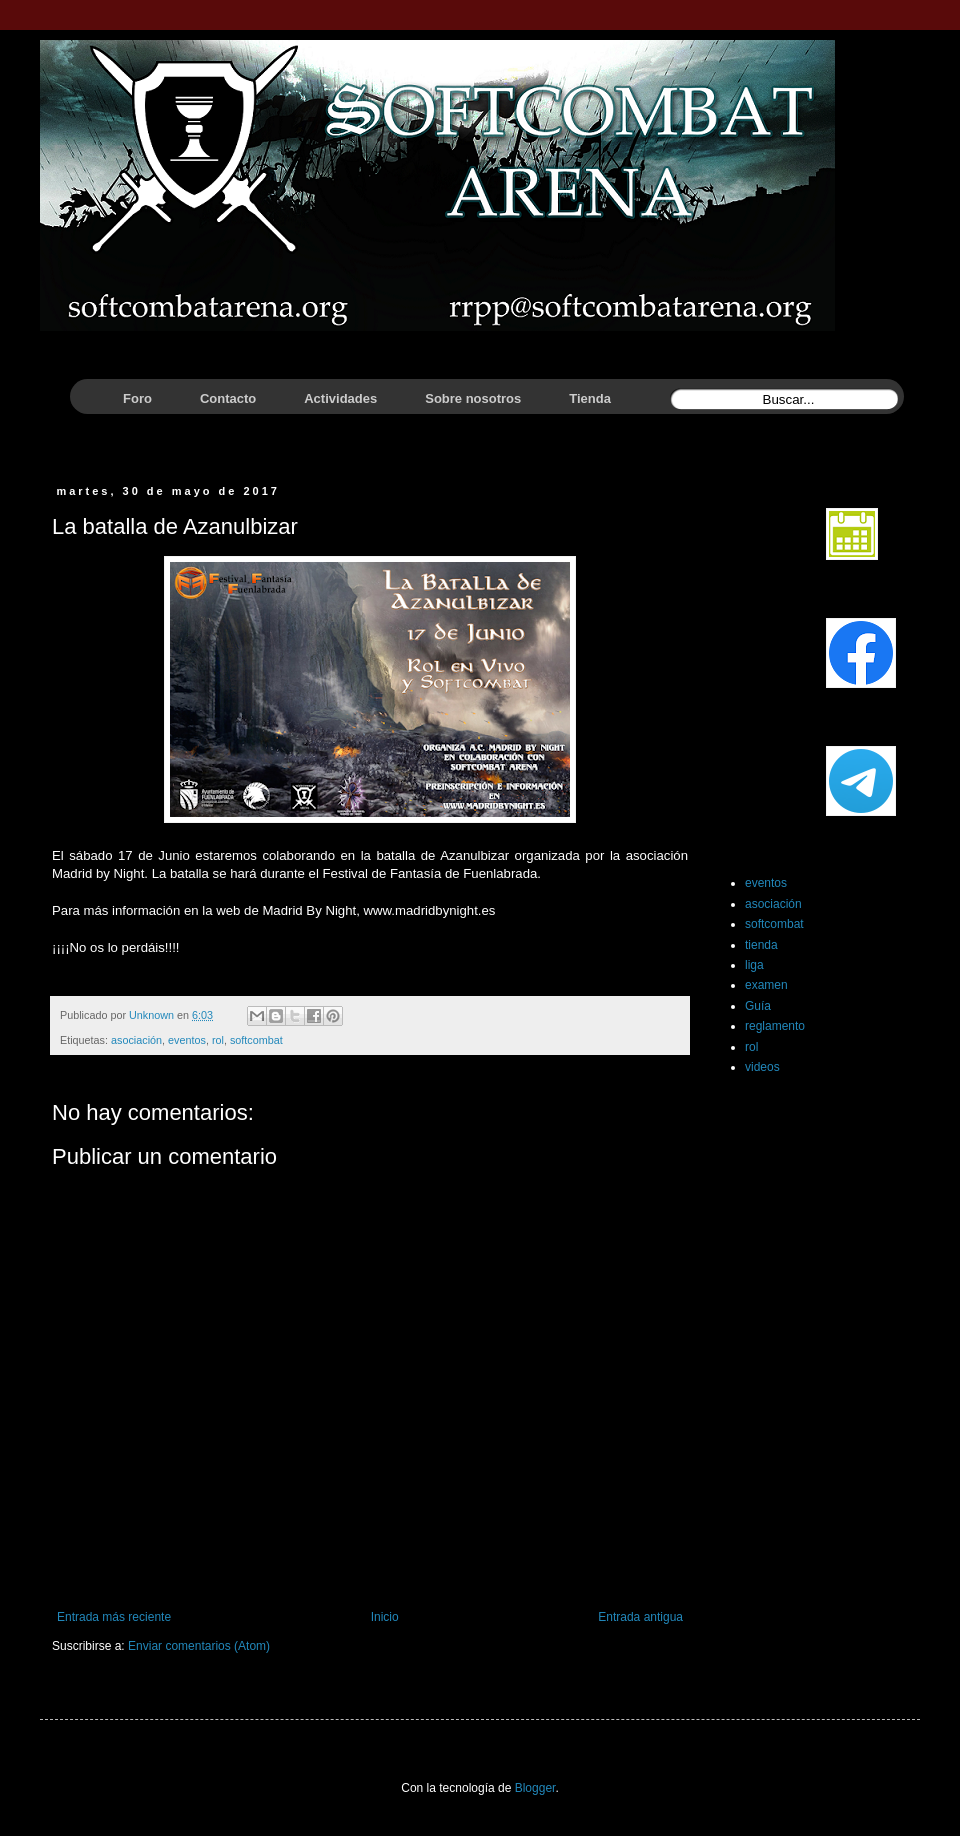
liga (754, 965)
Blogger (535, 1788)
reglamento (775, 1026)
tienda (761, 945)
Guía (758, 1006)
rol (218, 1040)
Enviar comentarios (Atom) (199, 1646)
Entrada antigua (640, 1617)
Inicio (385, 1617)
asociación (136, 1040)
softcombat (256, 1040)
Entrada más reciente (114, 1617)
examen (766, 985)
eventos (187, 1040)
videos (762, 1067)
